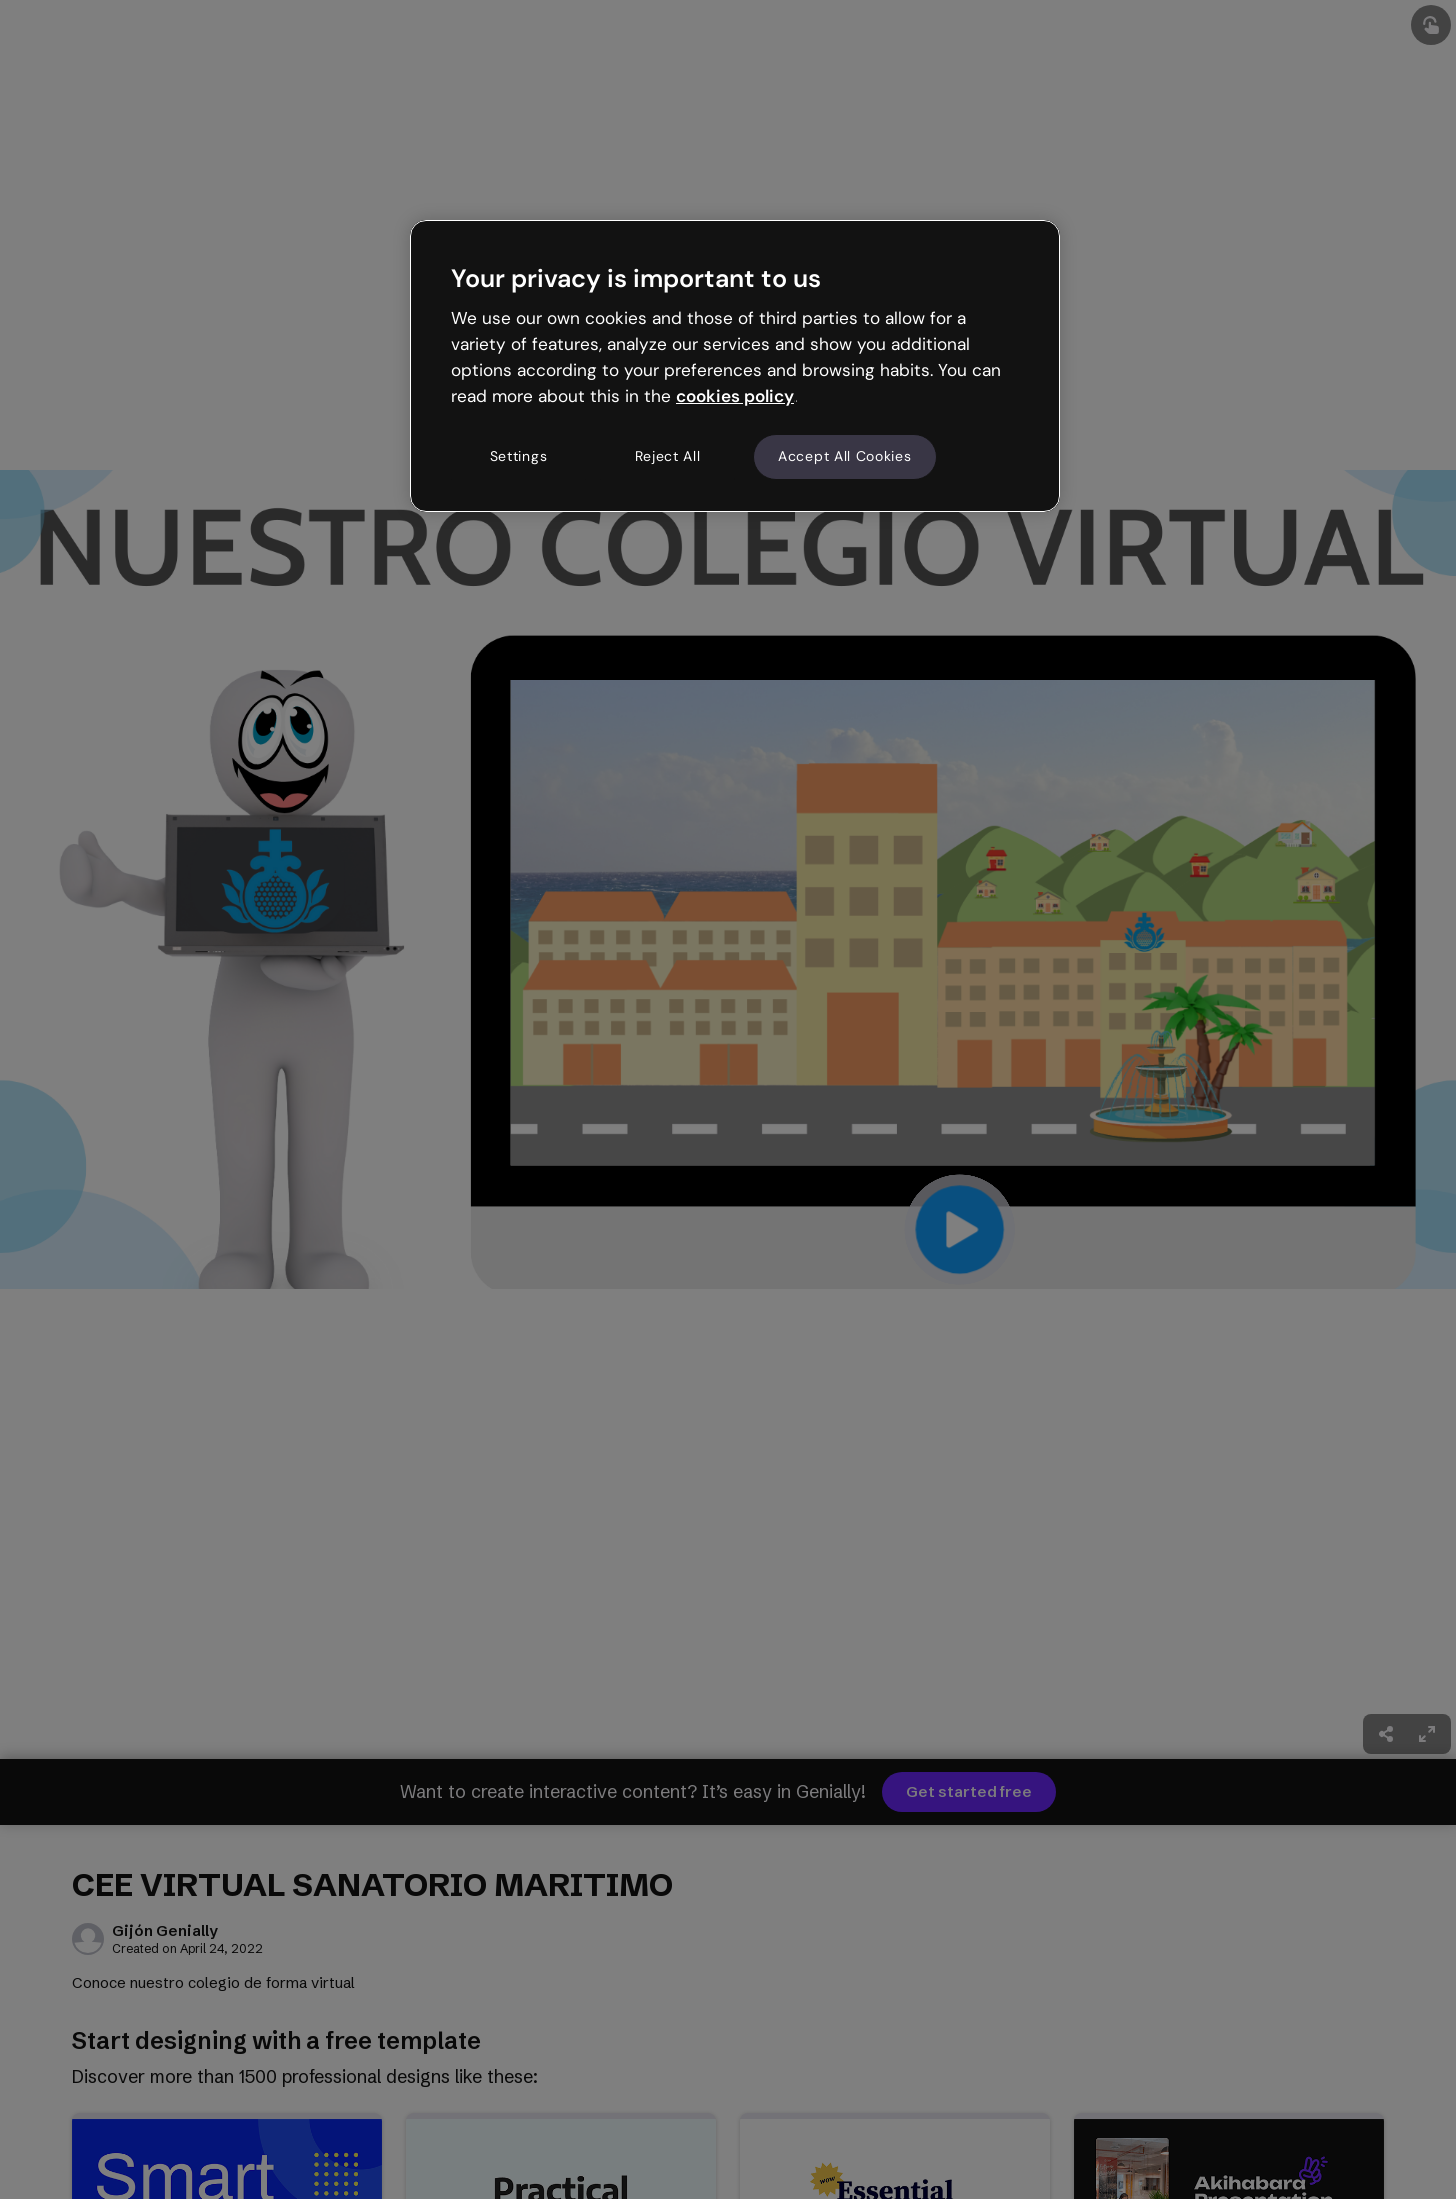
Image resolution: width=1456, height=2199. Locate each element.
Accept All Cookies (845, 456)
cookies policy (735, 396)
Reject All (668, 456)
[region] (735, 366)
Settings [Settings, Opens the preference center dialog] (519, 456)
